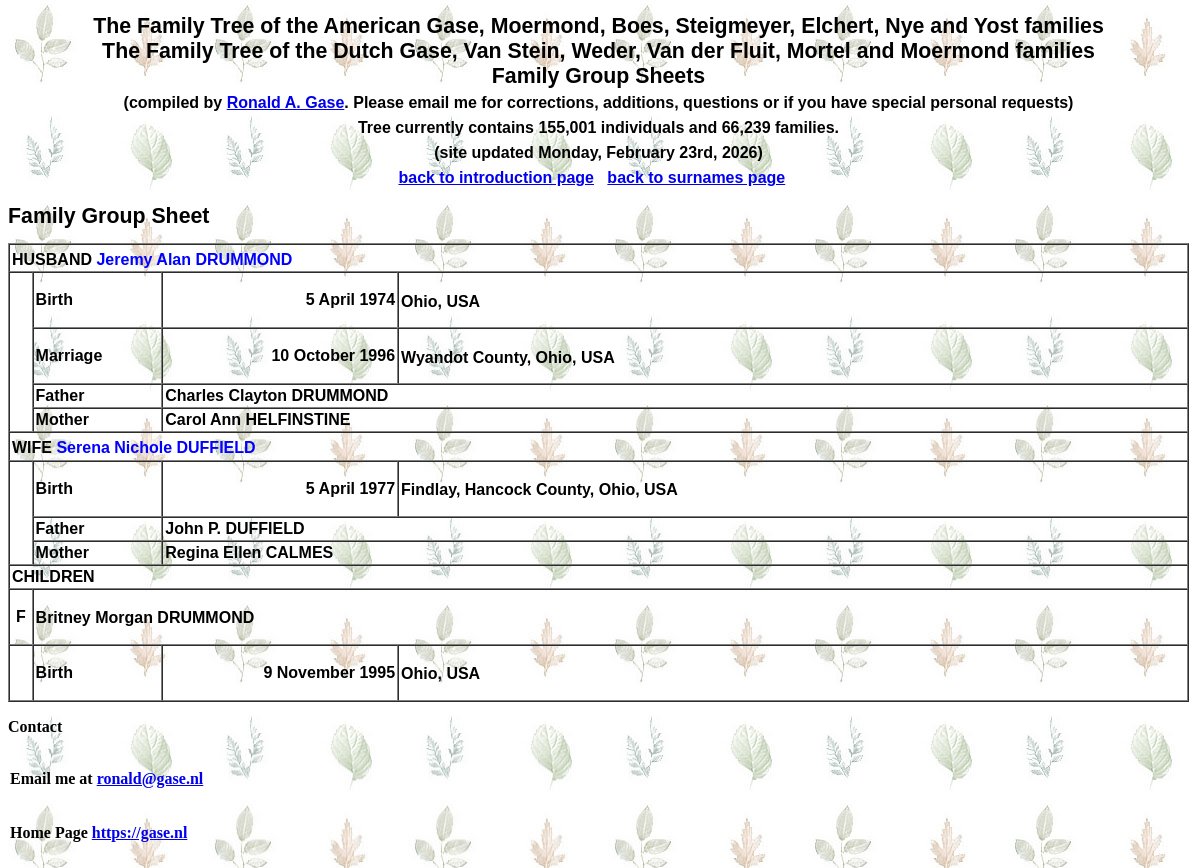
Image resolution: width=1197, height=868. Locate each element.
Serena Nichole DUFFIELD (155, 448)
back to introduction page (496, 177)
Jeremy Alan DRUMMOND (194, 259)
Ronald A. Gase (286, 102)
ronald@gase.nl (150, 778)
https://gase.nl (140, 832)
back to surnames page (696, 177)
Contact (35, 726)
